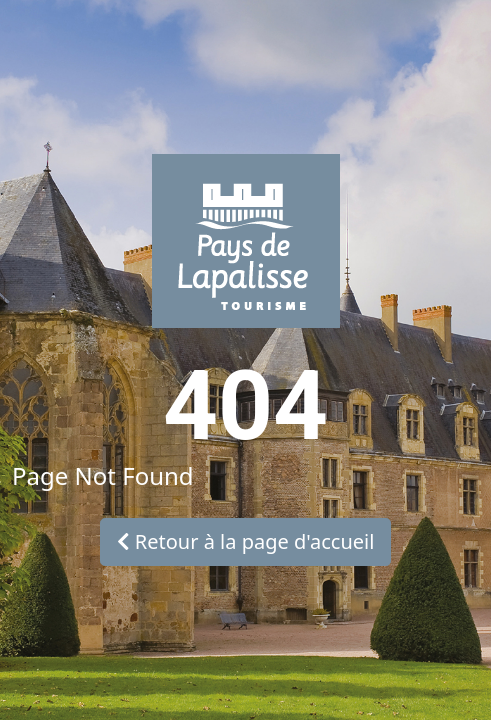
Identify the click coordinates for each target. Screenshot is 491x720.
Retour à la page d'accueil (246, 541)
